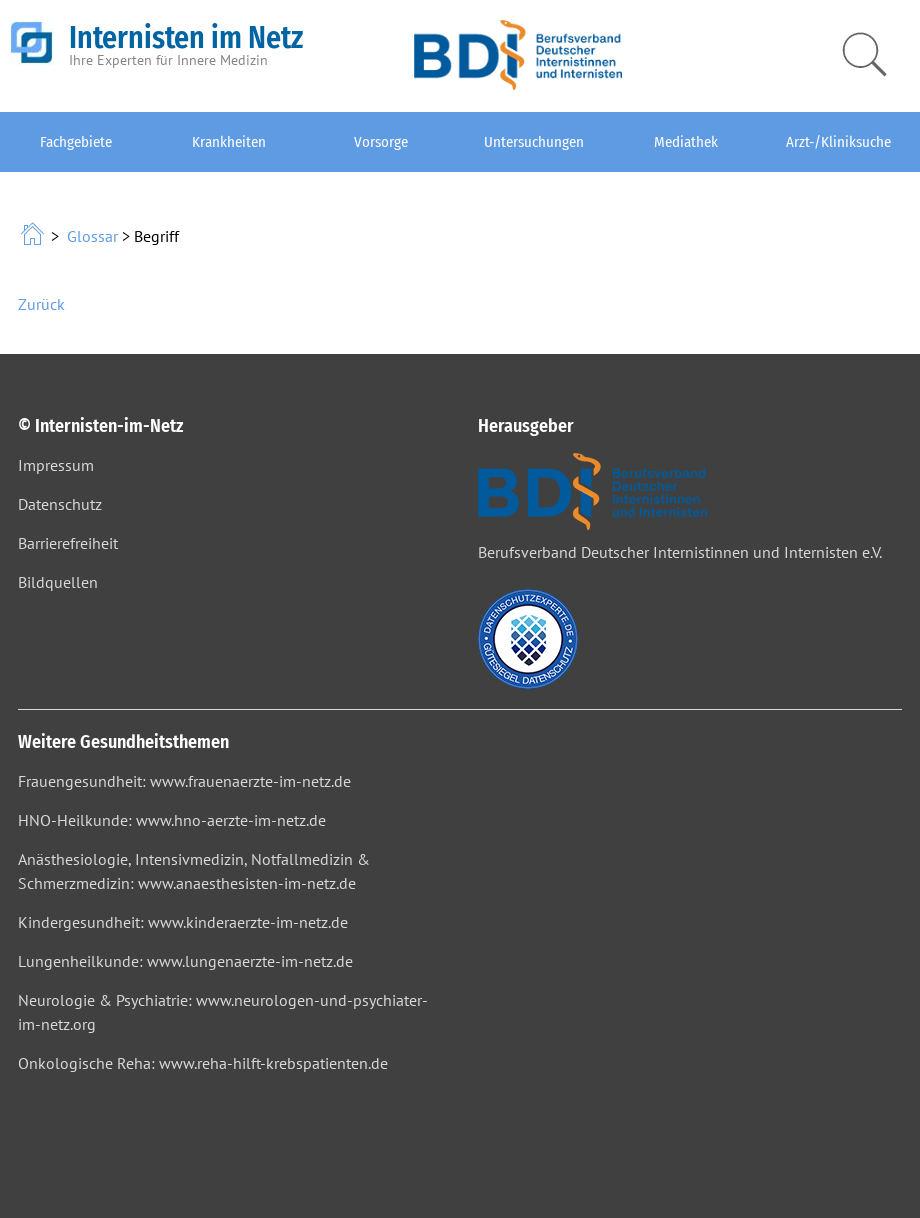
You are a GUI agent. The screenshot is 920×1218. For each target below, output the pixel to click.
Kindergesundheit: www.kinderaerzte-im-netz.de (183, 922)
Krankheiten (229, 142)
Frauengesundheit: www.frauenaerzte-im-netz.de (184, 781)
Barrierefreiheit (68, 543)
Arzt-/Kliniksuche (838, 142)
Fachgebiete (76, 142)
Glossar (92, 236)
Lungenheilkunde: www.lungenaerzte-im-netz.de (185, 961)
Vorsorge (381, 142)
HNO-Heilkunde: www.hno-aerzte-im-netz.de (172, 820)
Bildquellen (58, 582)
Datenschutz (60, 504)
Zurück (41, 304)
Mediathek (686, 142)
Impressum (56, 465)
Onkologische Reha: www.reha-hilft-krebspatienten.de (203, 1063)
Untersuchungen (534, 142)
